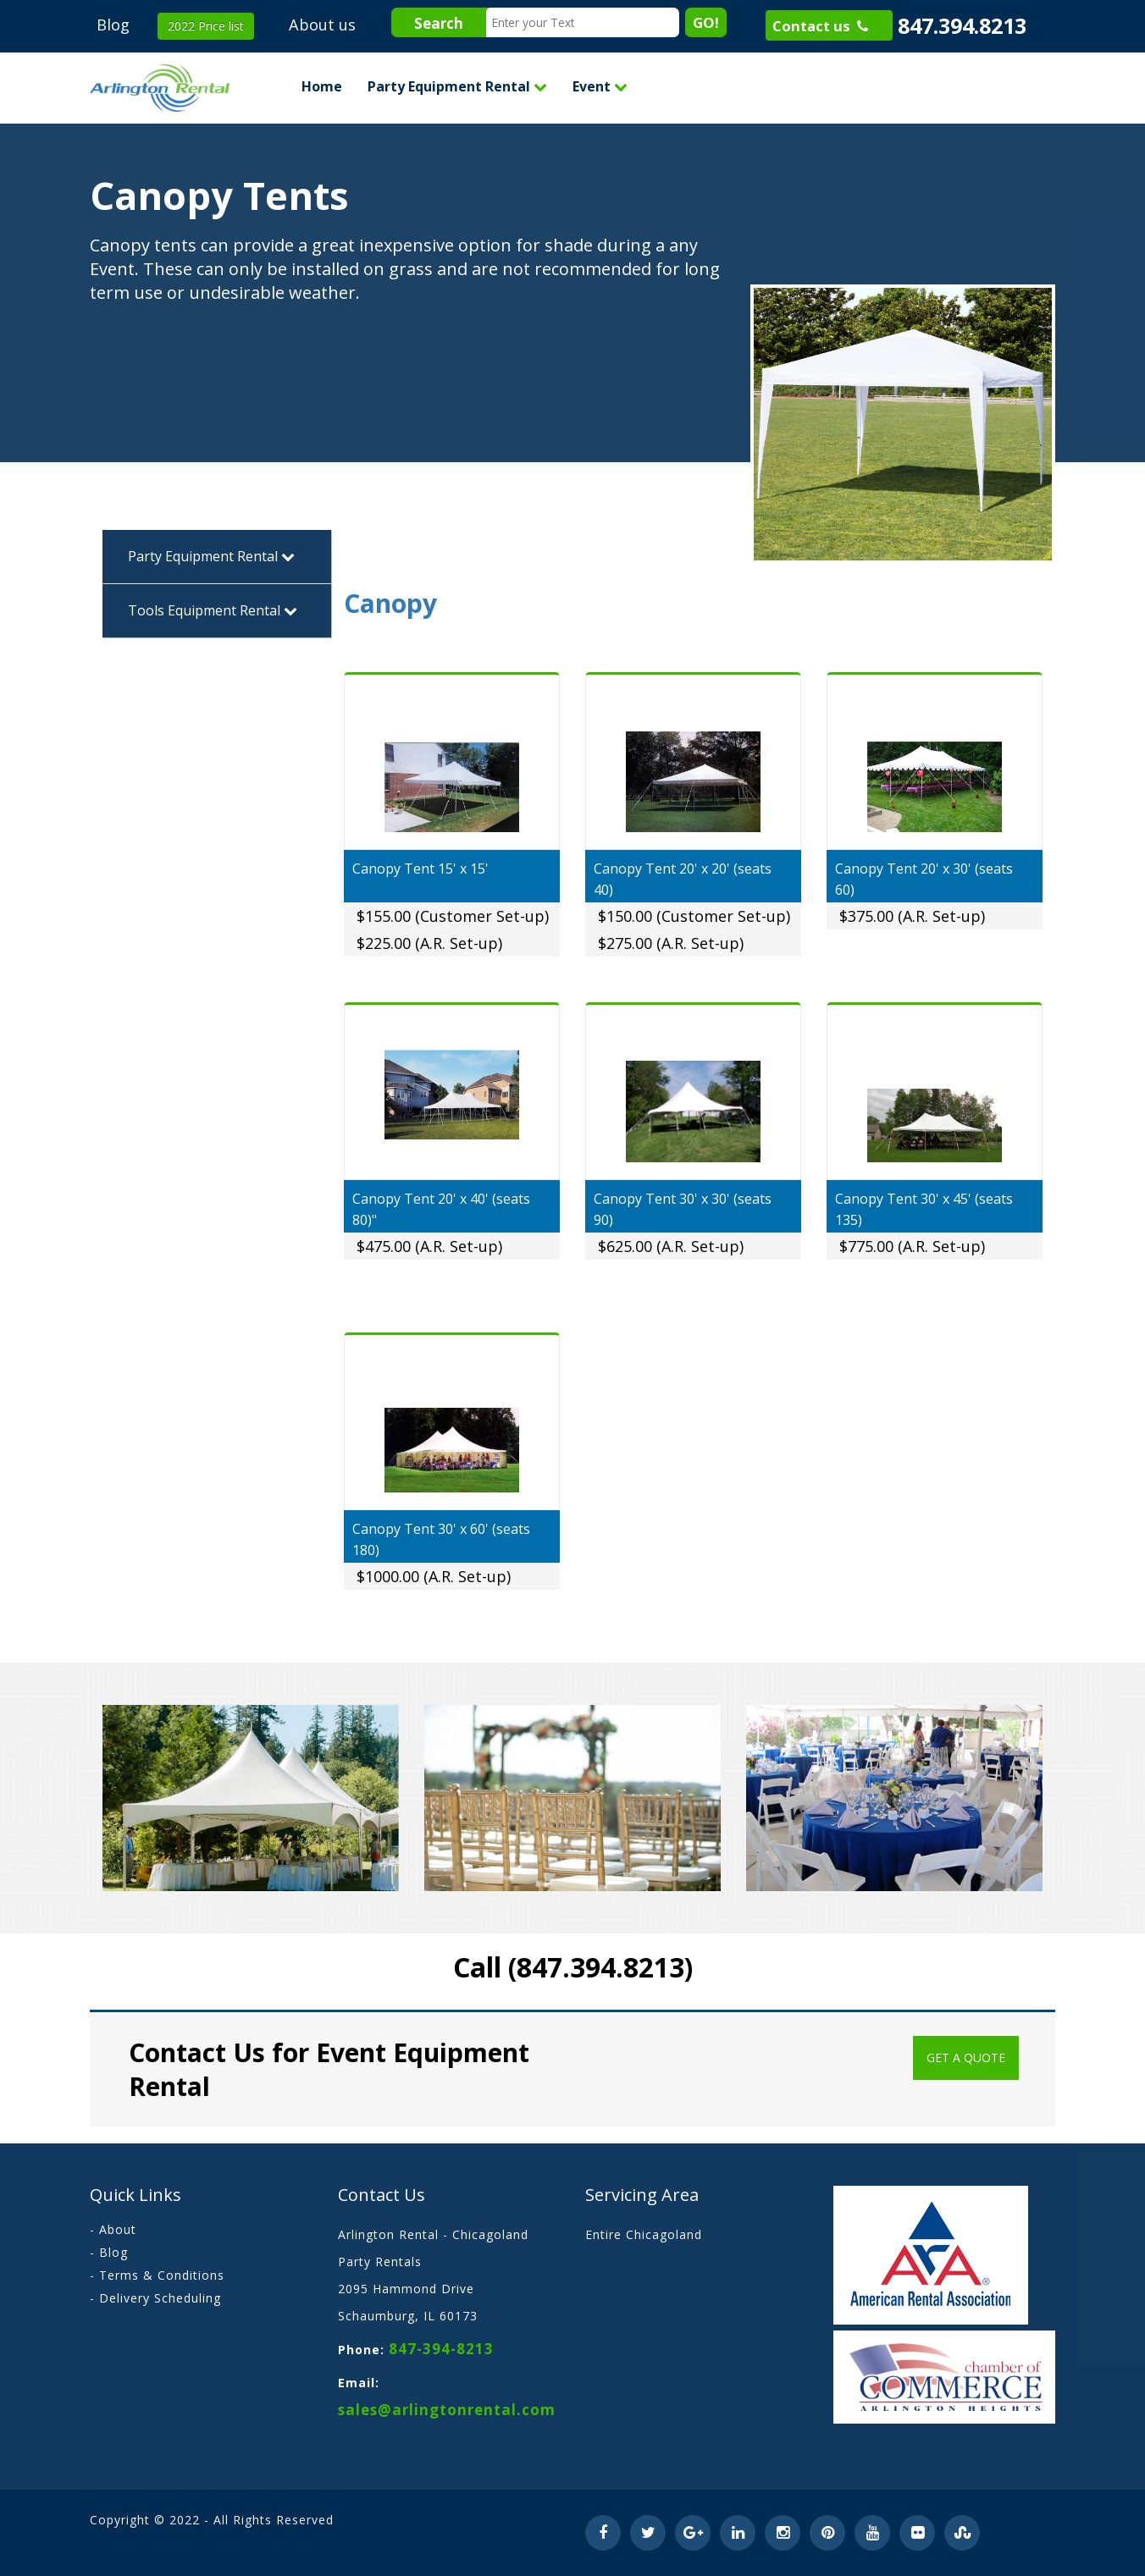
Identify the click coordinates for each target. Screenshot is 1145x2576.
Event (600, 86)
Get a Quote (966, 2057)
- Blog (109, 2252)
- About (113, 2229)
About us (322, 24)
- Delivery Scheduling (155, 2298)
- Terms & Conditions (157, 2275)
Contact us (820, 26)
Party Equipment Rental (457, 86)
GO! (706, 22)
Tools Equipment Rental (212, 610)
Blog (113, 24)
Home (321, 86)
